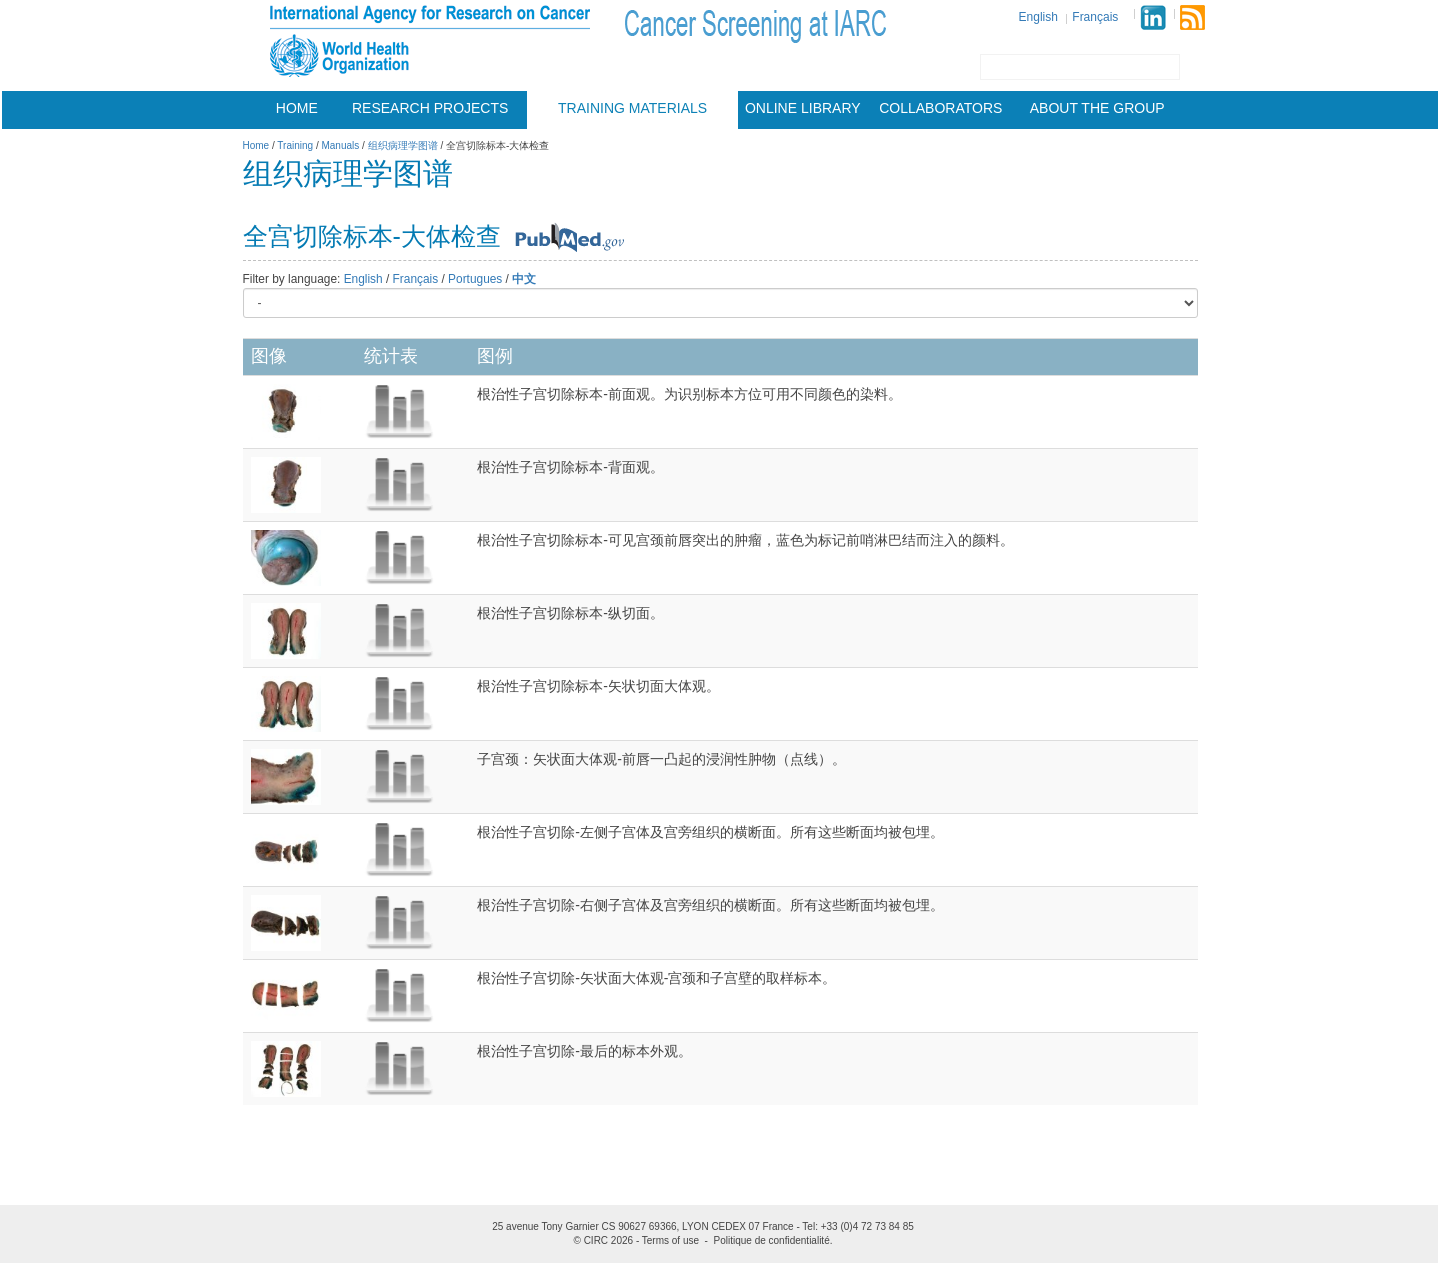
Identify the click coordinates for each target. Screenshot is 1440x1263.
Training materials (632, 108)
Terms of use (670, 1240)
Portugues (475, 279)
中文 (524, 279)
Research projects (430, 108)
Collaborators (940, 108)
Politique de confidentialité (772, 1240)
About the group (1097, 108)
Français (1095, 17)
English (1038, 17)
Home (297, 108)
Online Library (803, 108)
